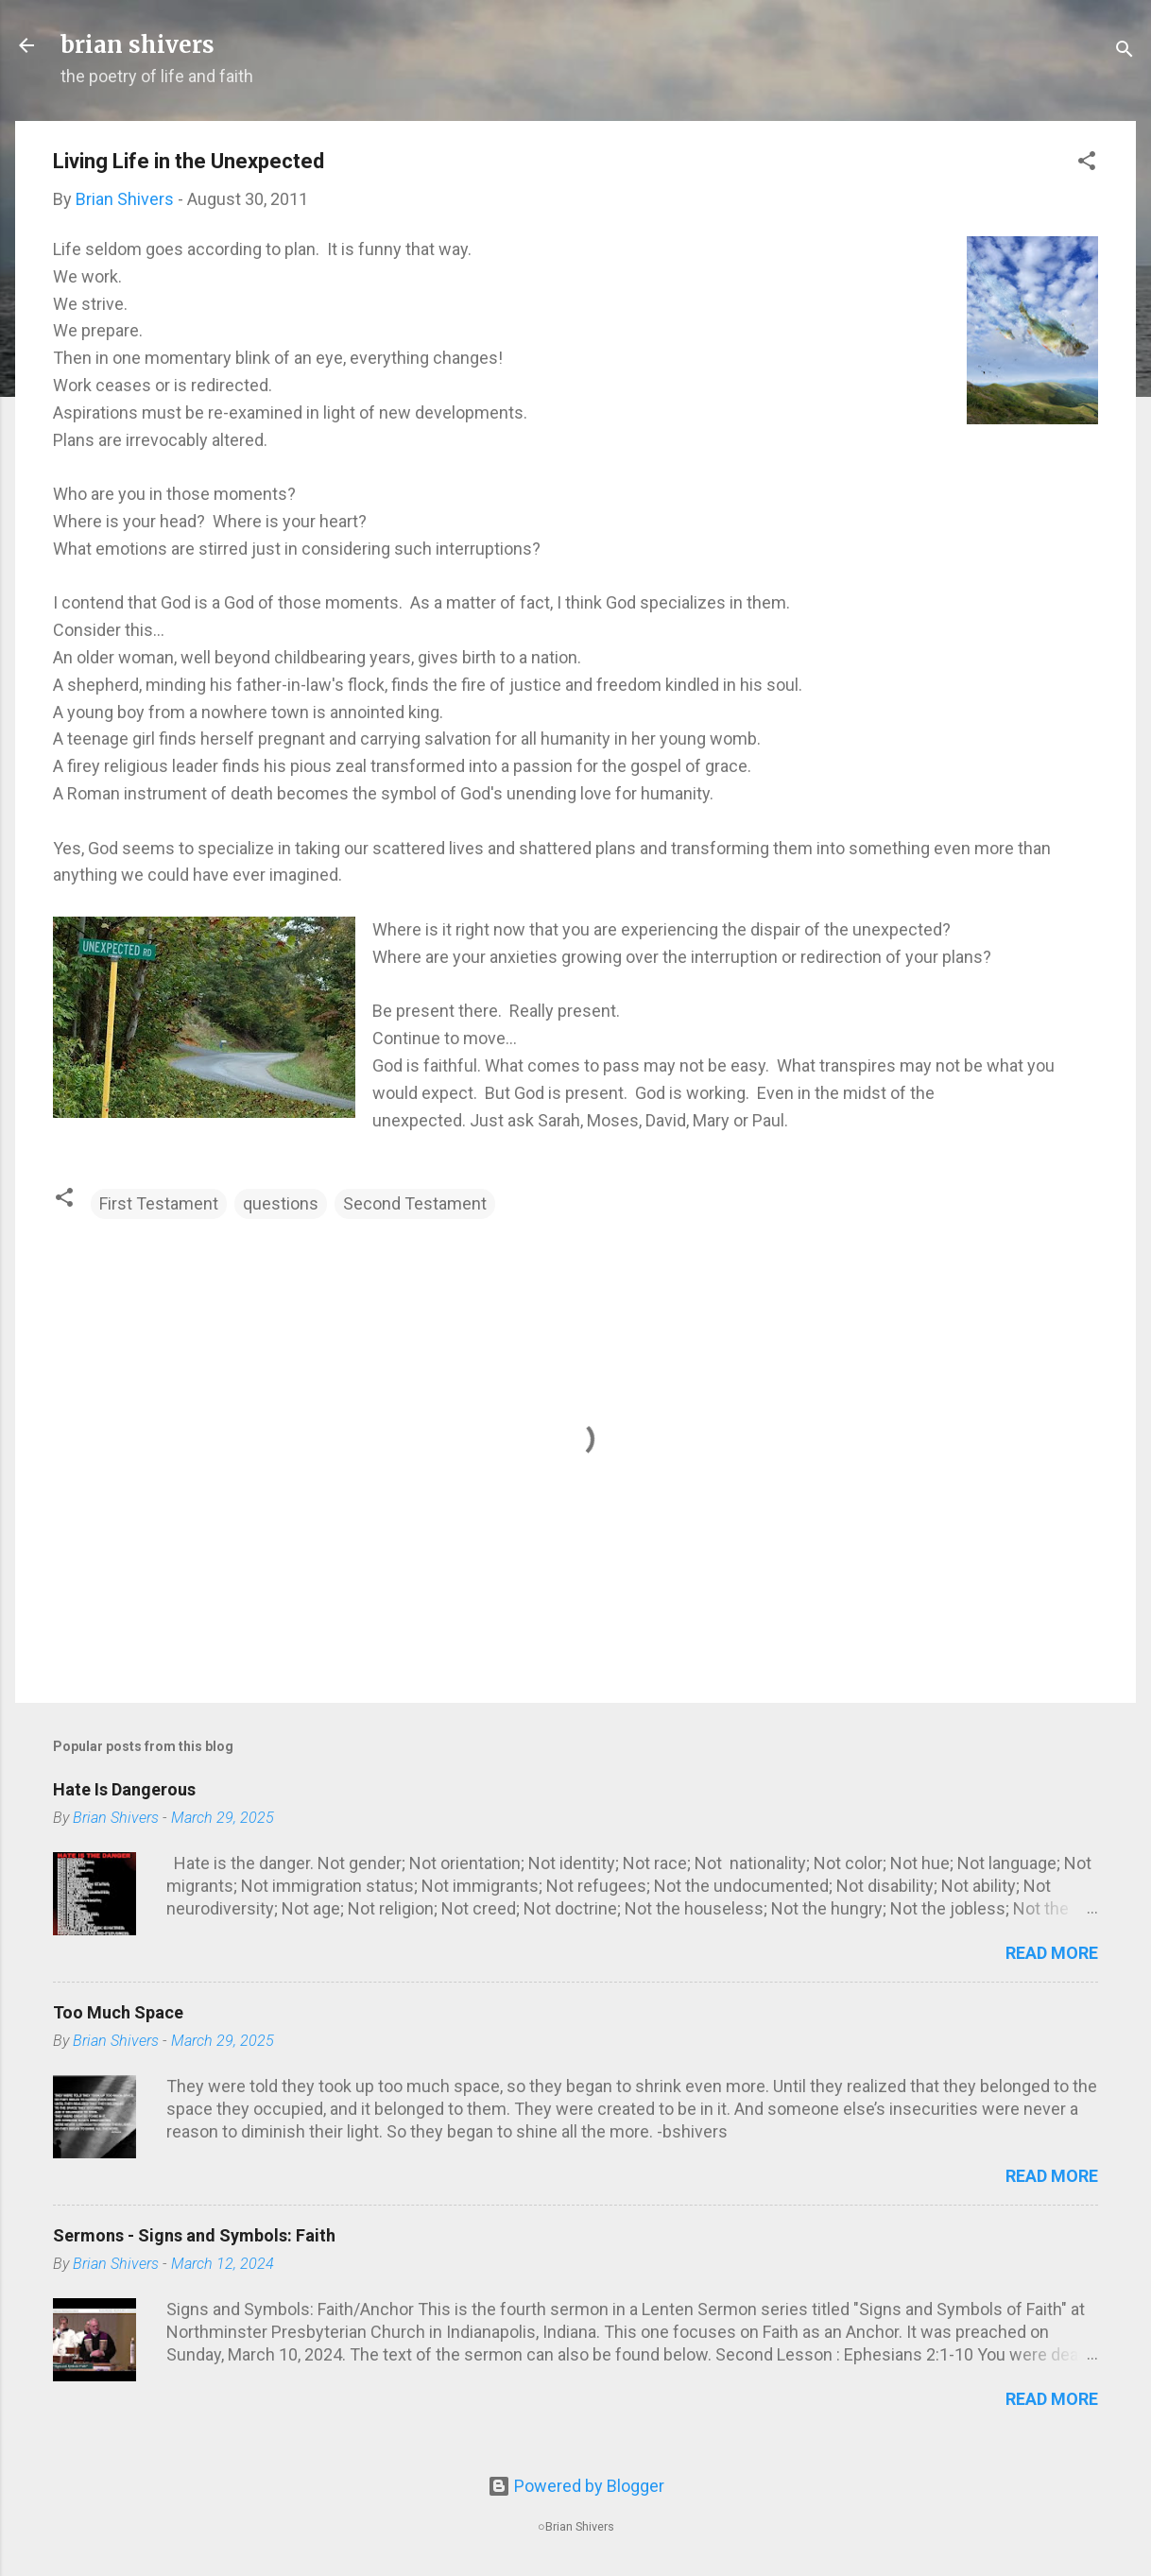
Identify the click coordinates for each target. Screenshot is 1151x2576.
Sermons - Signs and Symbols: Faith (194, 2235)
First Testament (158, 1203)
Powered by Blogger (576, 2486)
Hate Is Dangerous (124, 1789)
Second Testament (415, 1203)
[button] (1086, 163)
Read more (1051, 1953)
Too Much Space (118, 2012)
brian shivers (137, 45)
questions (280, 1203)
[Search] (1124, 51)
